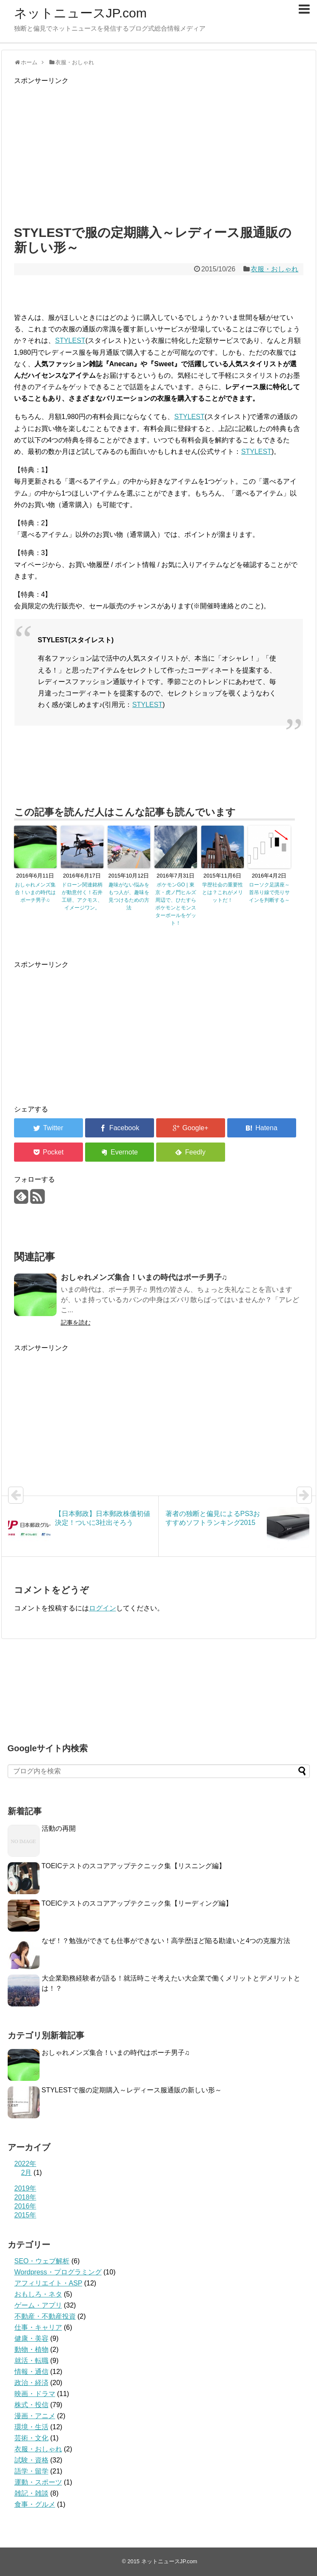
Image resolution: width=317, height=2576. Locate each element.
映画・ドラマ (34, 2393)
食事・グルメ (34, 2504)
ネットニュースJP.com (80, 13)
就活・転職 (31, 2360)
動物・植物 (31, 2349)
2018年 (25, 2197)
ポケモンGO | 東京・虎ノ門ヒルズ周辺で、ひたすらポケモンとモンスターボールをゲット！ (175, 904)
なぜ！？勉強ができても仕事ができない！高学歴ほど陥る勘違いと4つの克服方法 (166, 1940)
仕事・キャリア (38, 2327)
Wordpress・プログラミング (58, 2272)
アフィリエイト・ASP (48, 2283)
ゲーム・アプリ (38, 2305)
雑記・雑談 (31, 2493)
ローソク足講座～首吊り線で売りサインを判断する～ (269, 892)
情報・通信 (31, 2371)
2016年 (25, 2206)
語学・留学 (31, 2471)
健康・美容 (31, 2338)
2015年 (25, 2215)
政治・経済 (31, 2382)
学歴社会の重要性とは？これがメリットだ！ (222, 892)
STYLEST (70, 340)
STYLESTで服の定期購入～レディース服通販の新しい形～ (132, 2090)
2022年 (25, 2163)
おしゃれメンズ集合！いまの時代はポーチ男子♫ (35, 892)
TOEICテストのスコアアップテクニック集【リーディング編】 (137, 1903)
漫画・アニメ (34, 2415)
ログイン (102, 1608)
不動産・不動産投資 (45, 2316)
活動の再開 (59, 1828)
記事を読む (76, 1322)
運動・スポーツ (38, 2482)
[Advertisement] (158, 152)
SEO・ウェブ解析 (42, 2261)
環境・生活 (31, 2427)
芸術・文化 (31, 2438)
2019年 (25, 2188)
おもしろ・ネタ (38, 2294)
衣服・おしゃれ (274, 269)
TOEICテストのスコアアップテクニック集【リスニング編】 (134, 1865)
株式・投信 (31, 2404)
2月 (26, 2172)
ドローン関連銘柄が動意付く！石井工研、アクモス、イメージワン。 (82, 896)
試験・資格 (31, 2460)
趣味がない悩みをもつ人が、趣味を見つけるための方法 (129, 896)
